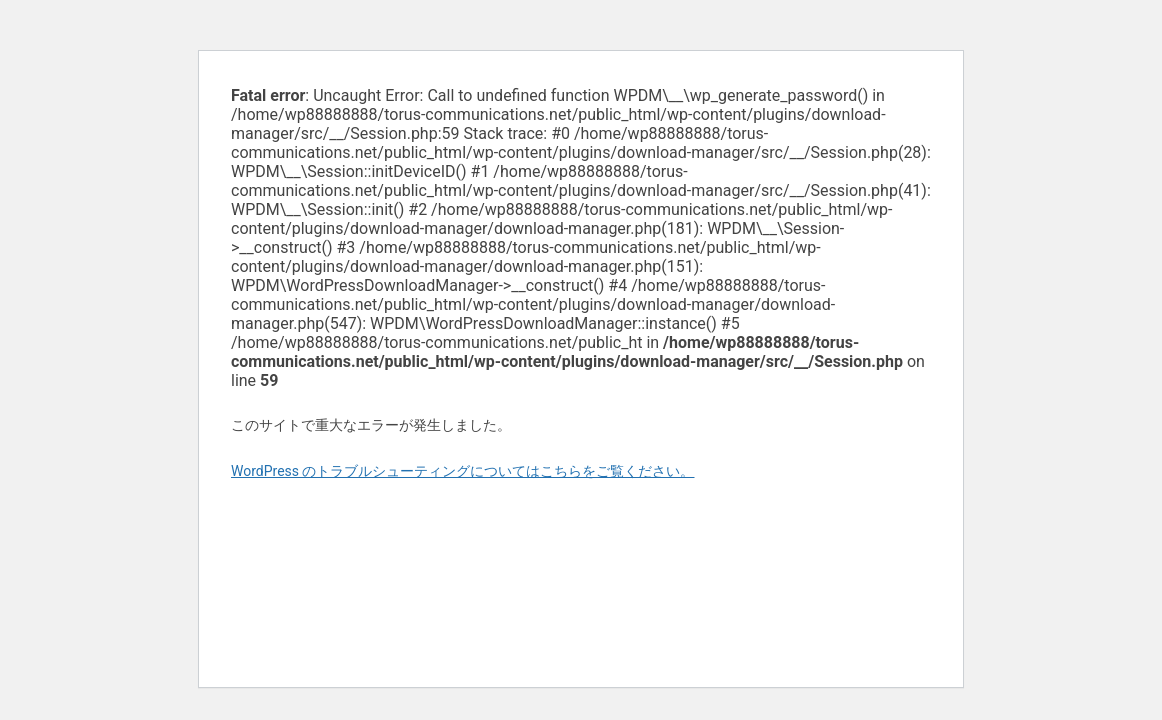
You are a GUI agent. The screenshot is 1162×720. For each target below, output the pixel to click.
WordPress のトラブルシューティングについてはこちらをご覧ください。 (463, 471)
